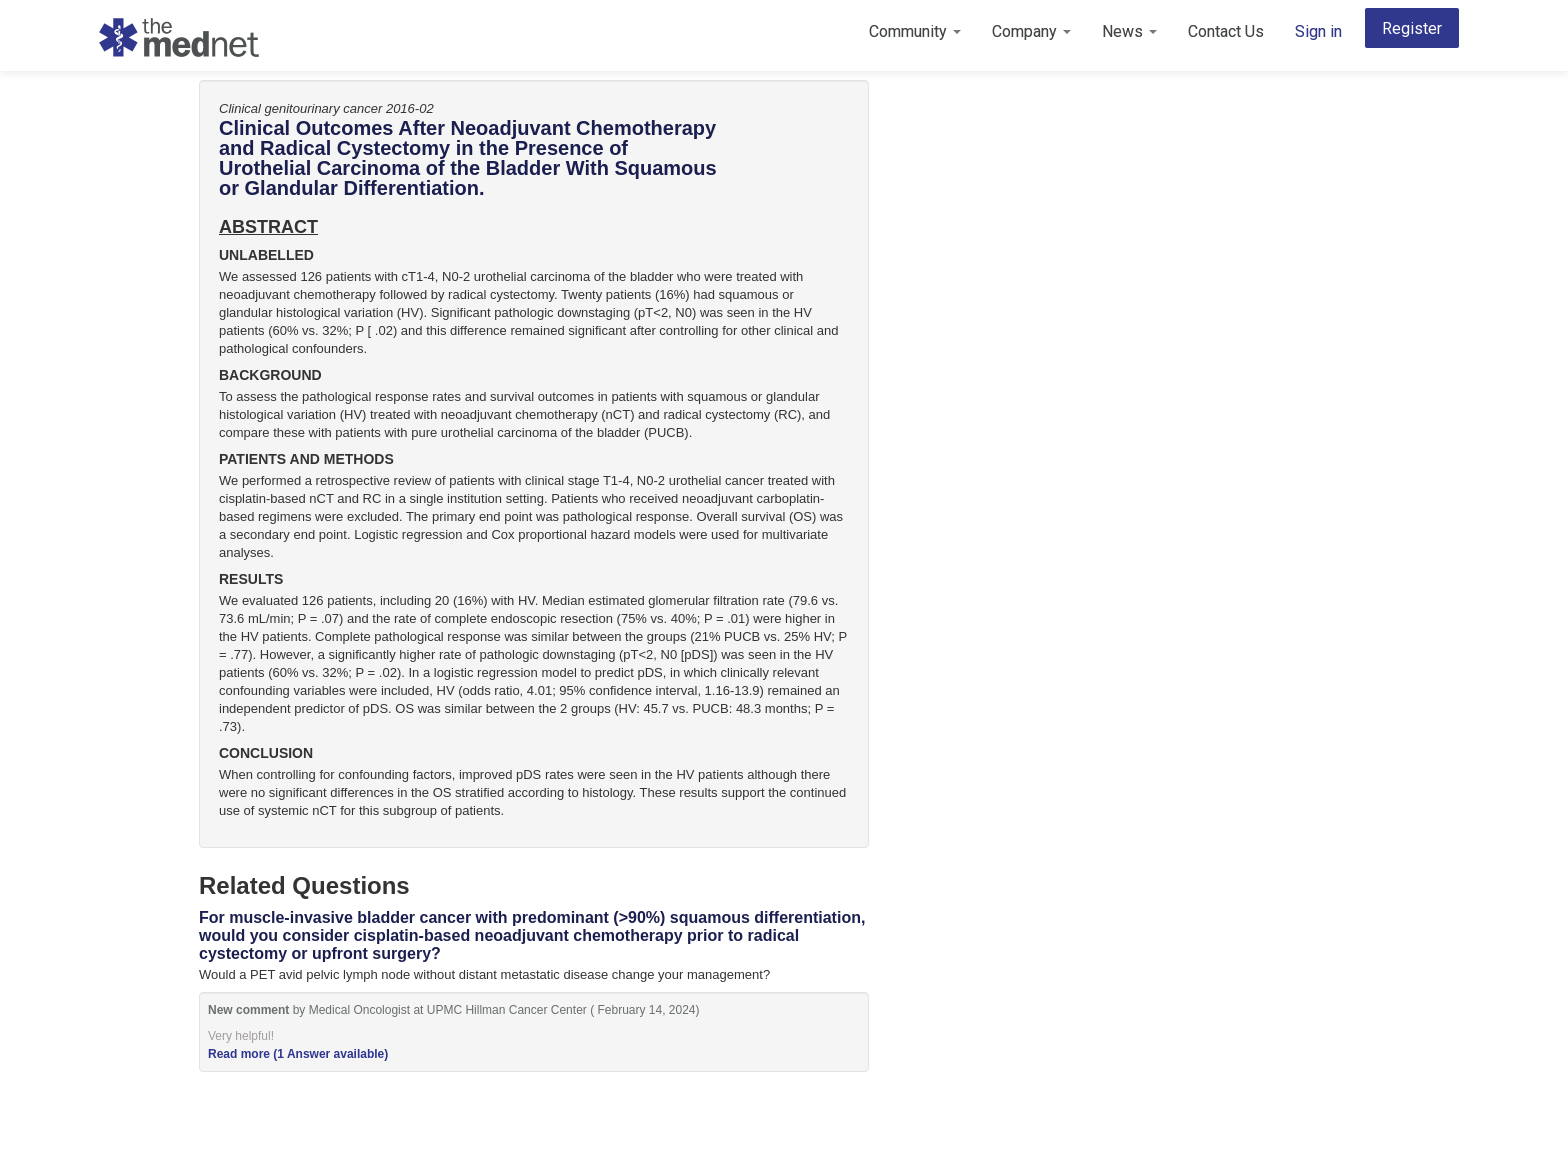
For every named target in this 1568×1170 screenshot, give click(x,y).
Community (915, 31)
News (1129, 31)
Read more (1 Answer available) (298, 1054)
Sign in (1318, 31)
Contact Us (1226, 31)
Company (1031, 31)
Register (1412, 28)
